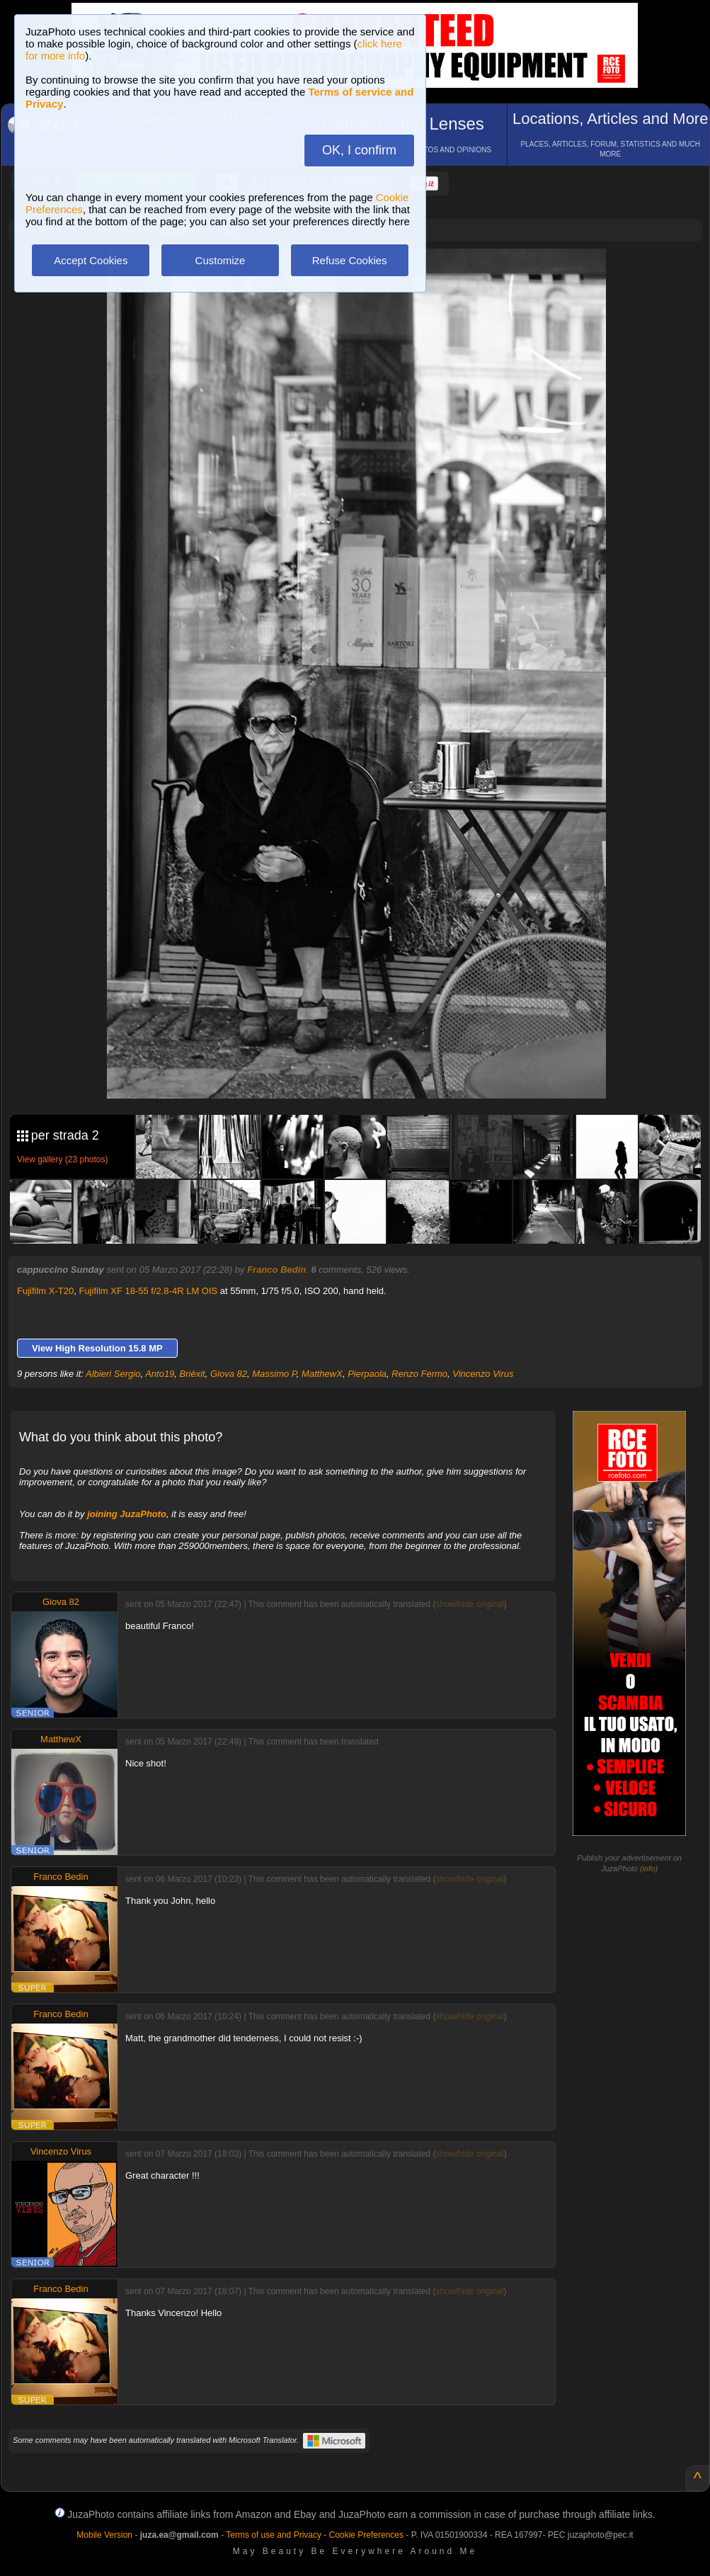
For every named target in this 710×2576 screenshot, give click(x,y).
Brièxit (192, 1373)
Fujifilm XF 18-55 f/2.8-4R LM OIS (148, 1291)
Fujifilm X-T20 (45, 1291)
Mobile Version (104, 2535)
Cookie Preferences (366, 2535)
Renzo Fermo (419, 1373)
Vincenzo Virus (482, 1373)
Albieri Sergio (113, 1373)
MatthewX (322, 1373)
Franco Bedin (276, 1269)
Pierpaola (367, 1373)
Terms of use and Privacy (273, 2535)
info (649, 1868)
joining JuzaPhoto (126, 1514)
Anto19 (159, 1373)
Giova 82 (228, 1373)
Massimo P (274, 1373)
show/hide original (469, 1604)
